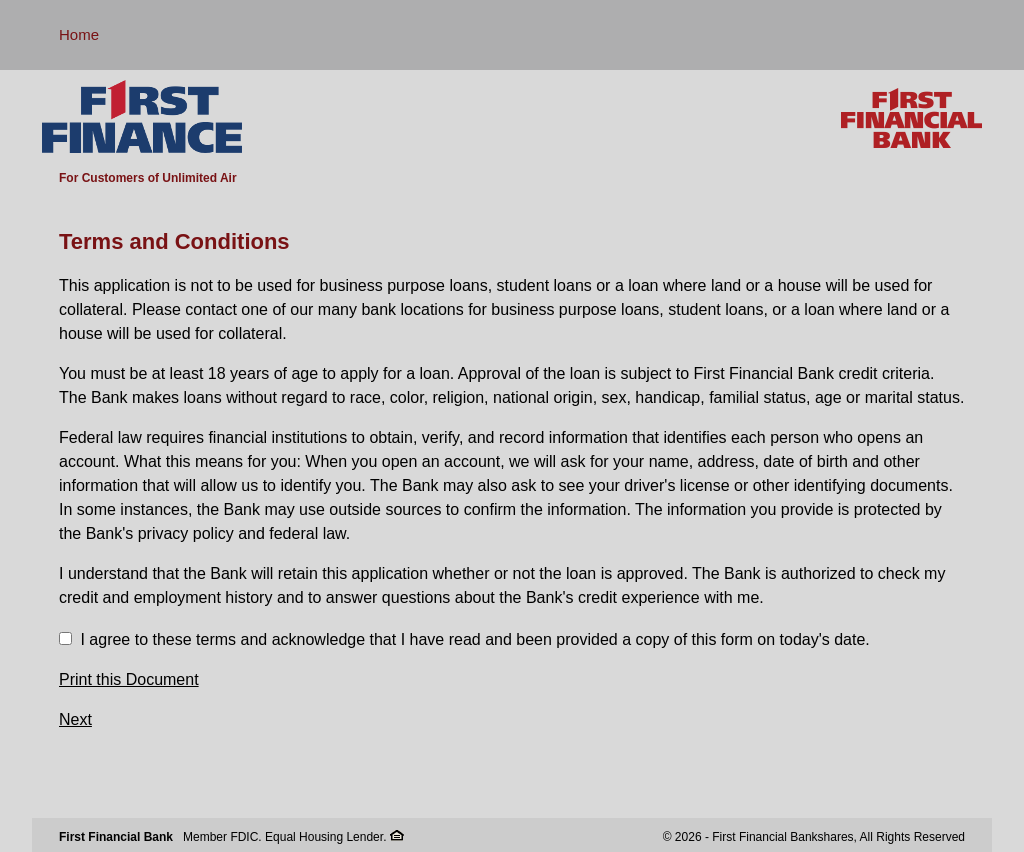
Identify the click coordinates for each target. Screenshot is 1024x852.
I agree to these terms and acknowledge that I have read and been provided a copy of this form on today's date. (474, 639)
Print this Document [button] (129, 679)
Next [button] (75, 719)
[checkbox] (65, 638)
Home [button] (79, 34)
